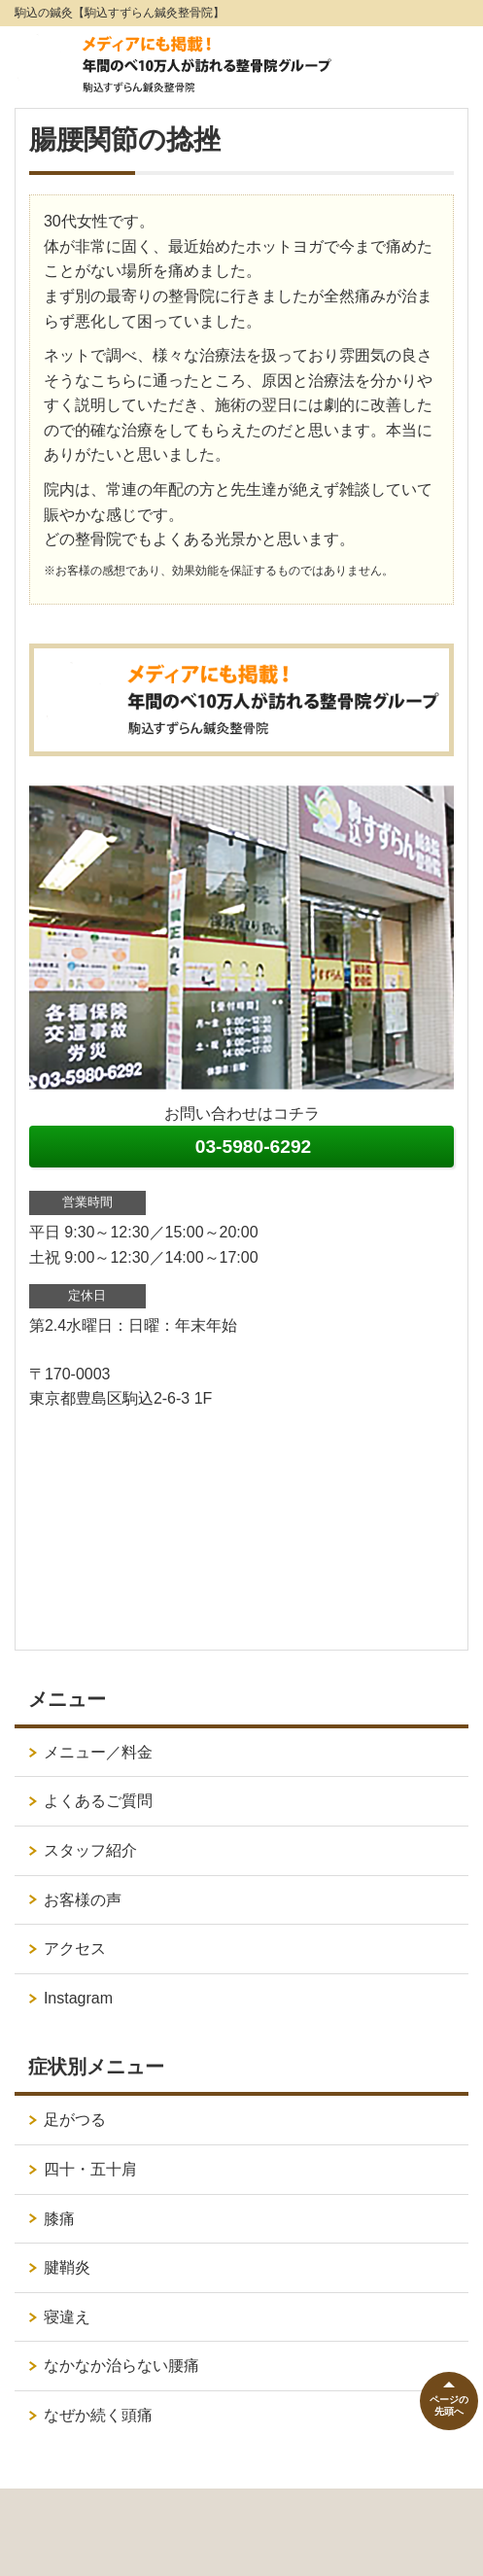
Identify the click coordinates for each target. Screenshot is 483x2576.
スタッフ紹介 (90, 1850)
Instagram (78, 1998)
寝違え (67, 2317)
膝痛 (59, 2218)
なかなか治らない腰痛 (121, 2365)
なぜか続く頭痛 (98, 2415)
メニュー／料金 (98, 1752)
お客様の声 (82, 1900)
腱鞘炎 (67, 2267)
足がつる (75, 2119)
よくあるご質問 (98, 1801)
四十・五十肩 (90, 2169)
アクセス (75, 1948)
